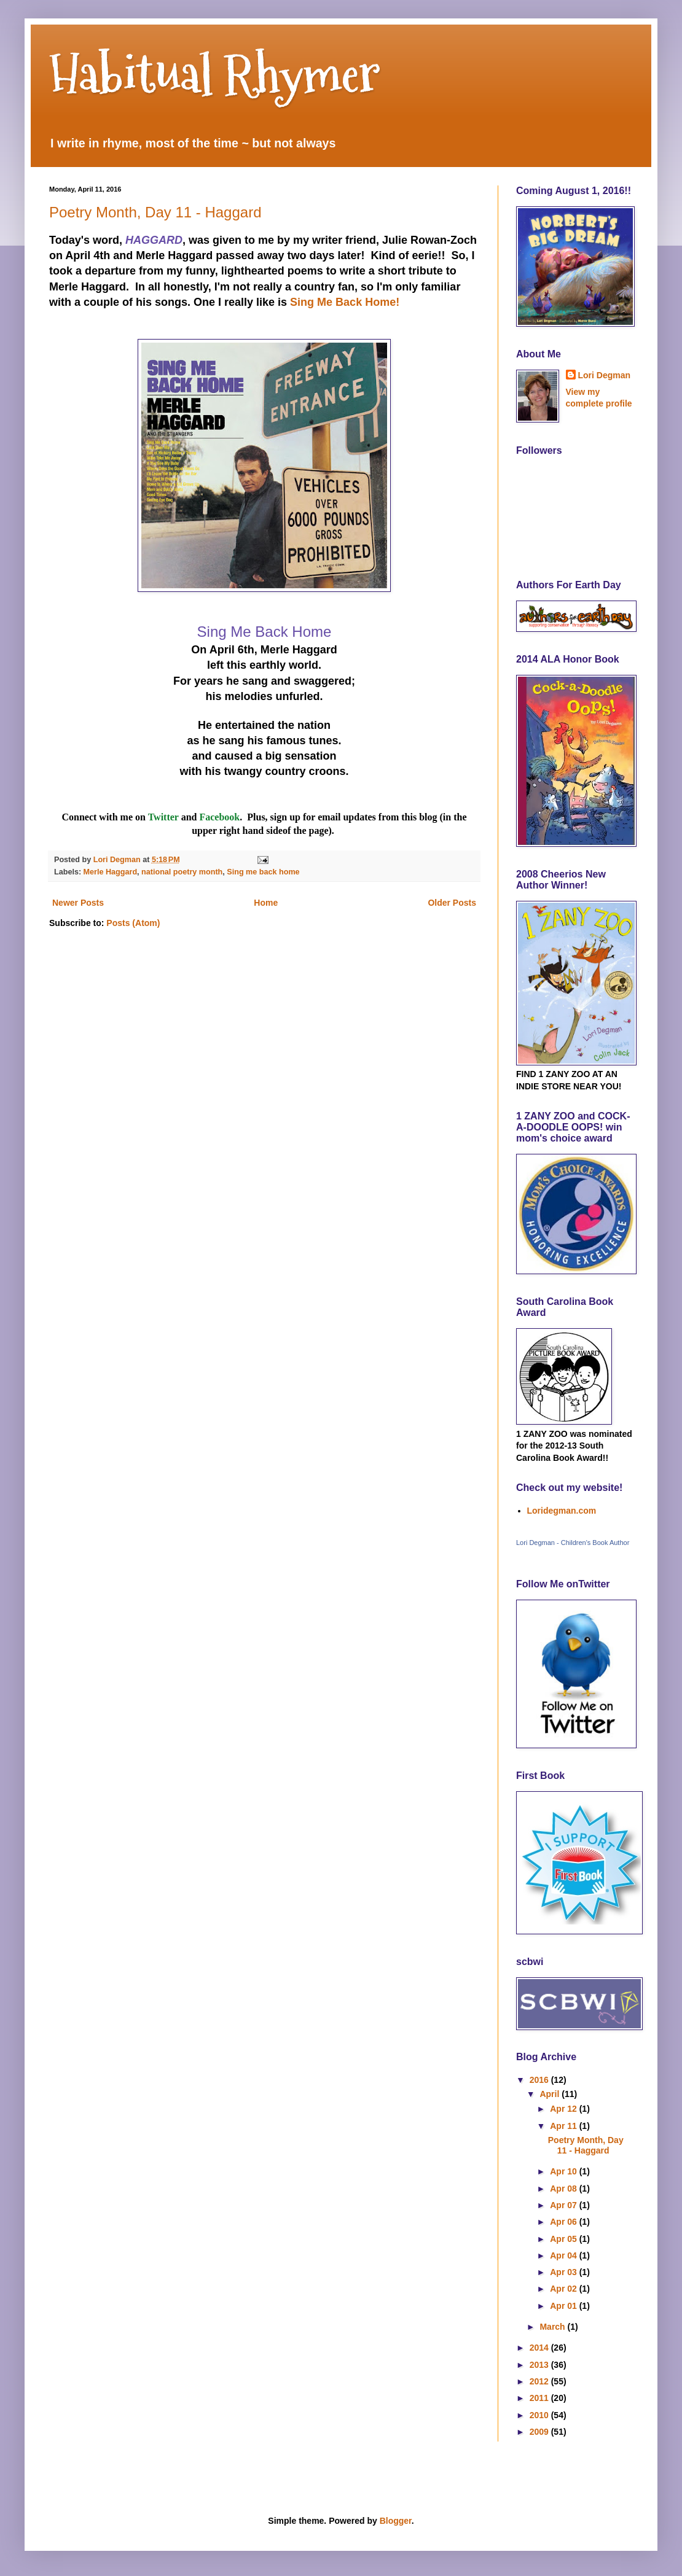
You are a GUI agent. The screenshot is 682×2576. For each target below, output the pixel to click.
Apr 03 (564, 2272)
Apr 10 (564, 2171)
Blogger (396, 2521)
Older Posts (452, 903)
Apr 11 (564, 2126)
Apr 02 (564, 2289)
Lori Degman (604, 375)
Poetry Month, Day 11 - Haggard (155, 212)
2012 (540, 2381)
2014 (540, 2347)
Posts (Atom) (133, 923)
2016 (540, 2080)
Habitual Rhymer (214, 73)
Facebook (219, 817)
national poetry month (181, 872)
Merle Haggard (110, 872)
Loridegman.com (562, 1511)
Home (266, 903)
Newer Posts (78, 903)
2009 (540, 2432)
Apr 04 (564, 2255)
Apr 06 (564, 2222)
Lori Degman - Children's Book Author (572, 1542)
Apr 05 (564, 2239)
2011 (540, 2398)
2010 (540, 2415)
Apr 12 (564, 2109)
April (550, 2094)
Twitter (164, 817)
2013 (540, 2365)
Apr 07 (564, 2205)
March (553, 2327)
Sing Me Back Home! (344, 302)
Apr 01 (564, 2306)
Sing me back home (263, 872)
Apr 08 (564, 2188)
